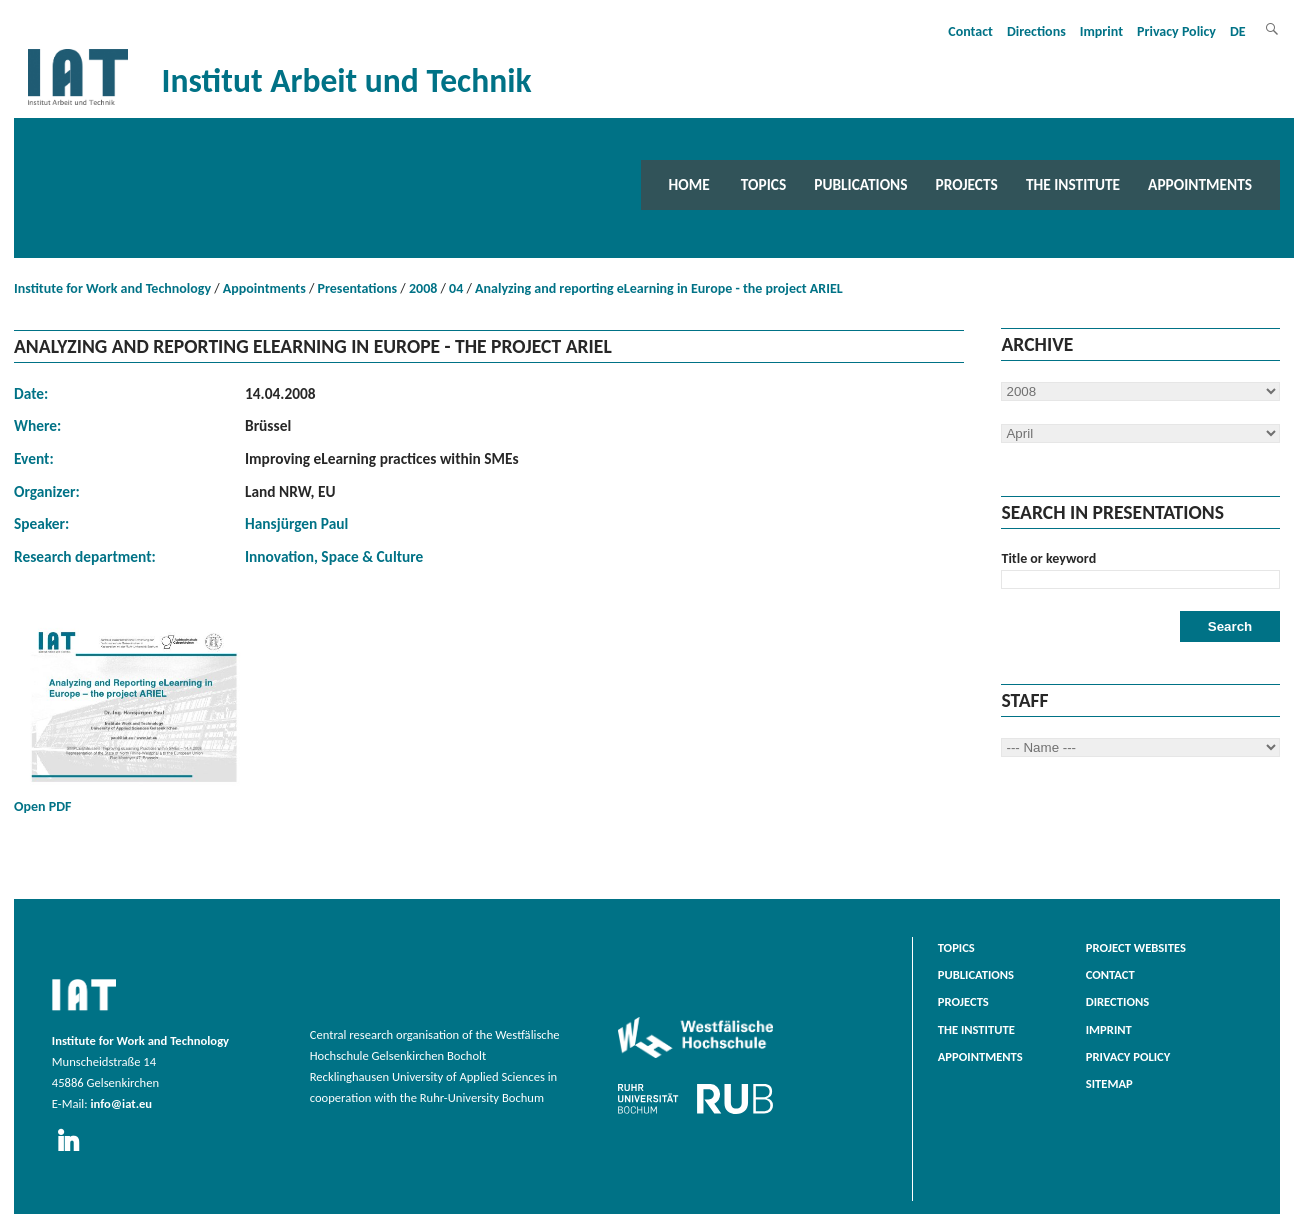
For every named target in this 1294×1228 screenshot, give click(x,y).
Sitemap (1109, 1083)
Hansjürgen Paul (296, 523)
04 (456, 288)
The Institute (1073, 184)
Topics (763, 184)
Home (689, 184)
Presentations (358, 288)
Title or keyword (1048, 558)
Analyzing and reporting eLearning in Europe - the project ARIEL (659, 288)
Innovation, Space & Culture (334, 556)
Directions (1036, 31)
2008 (423, 288)
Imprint (1101, 31)
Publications (860, 184)
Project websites (1136, 947)
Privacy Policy (1176, 31)
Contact (970, 31)
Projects (967, 184)
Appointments (1200, 184)
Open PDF (134, 717)
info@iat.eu (121, 1103)
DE (1238, 31)
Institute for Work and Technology (112, 288)
